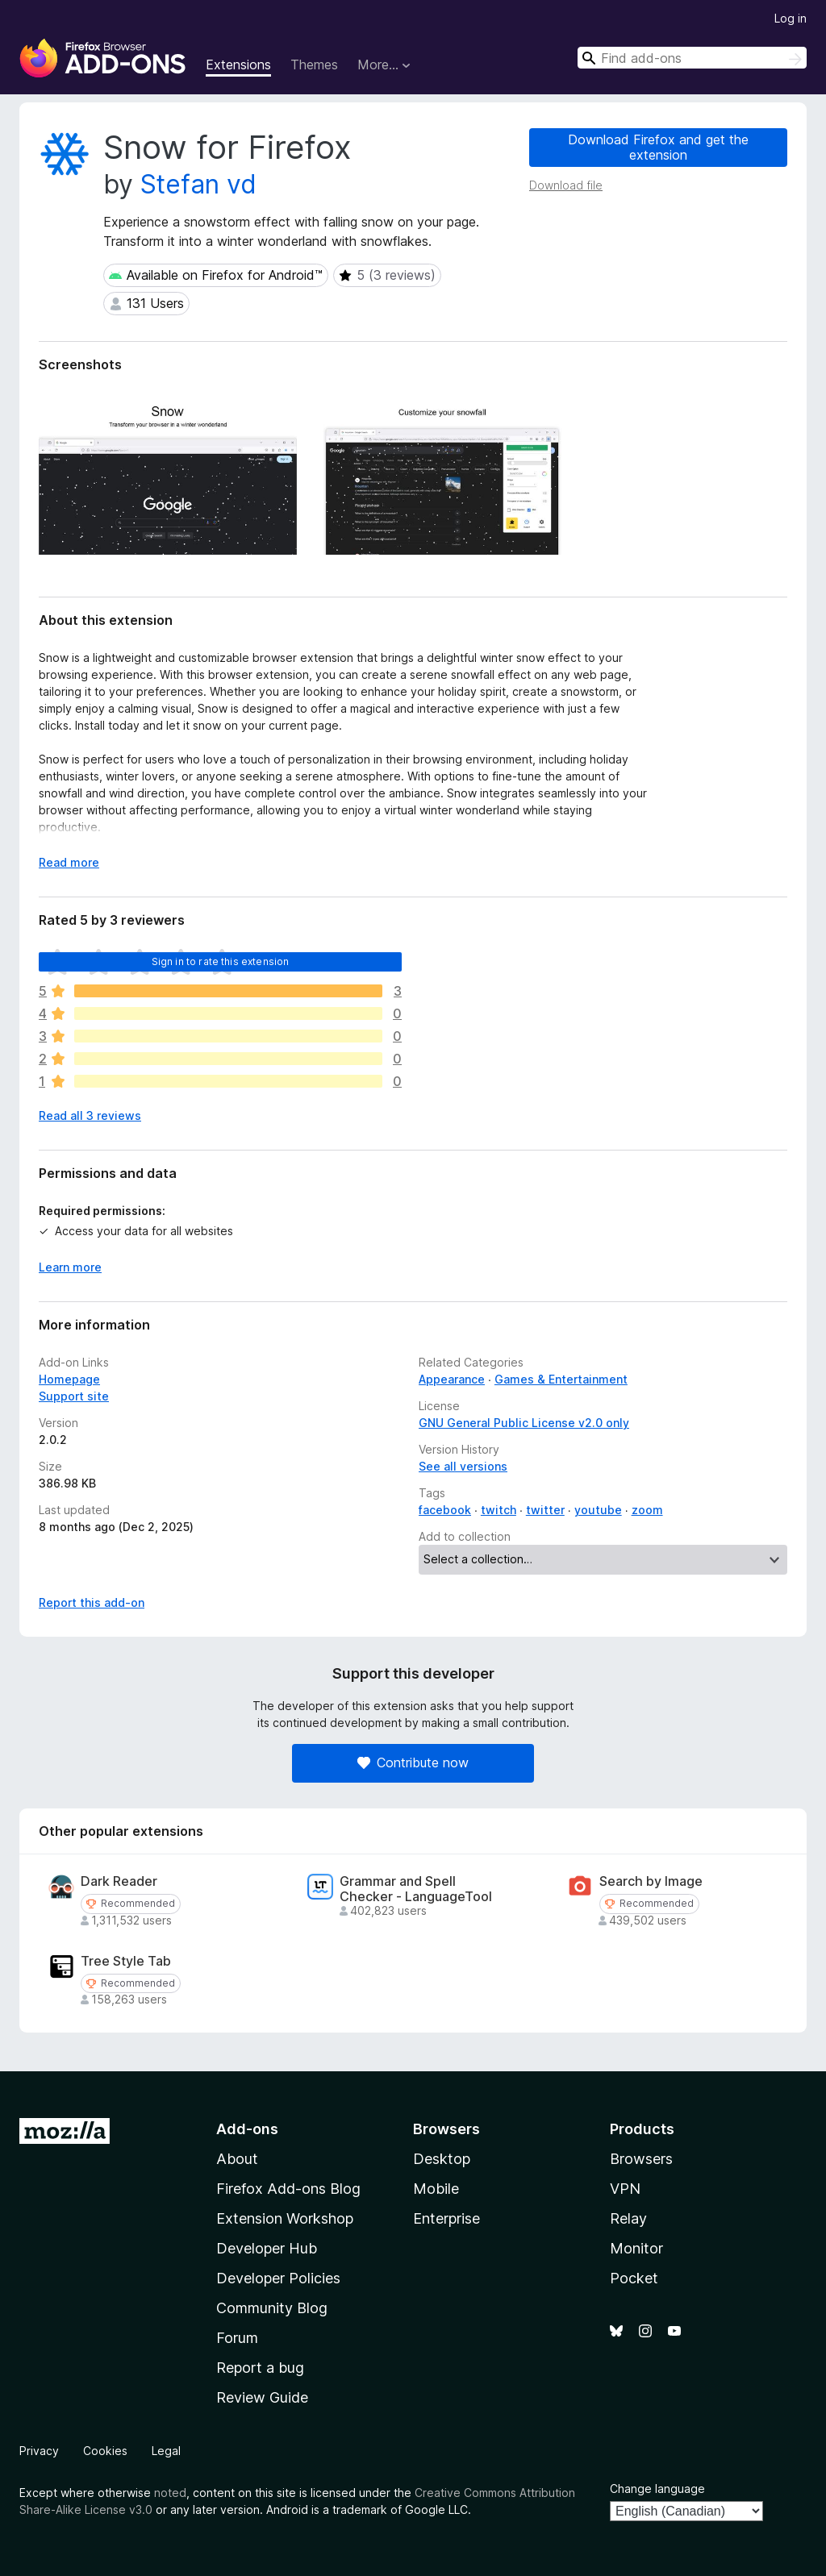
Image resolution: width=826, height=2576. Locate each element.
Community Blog (271, 2307)
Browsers (641, 2158)
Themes (314, 64)
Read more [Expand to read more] (69, 862)
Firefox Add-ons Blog (288, 2188)
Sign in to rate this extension (221, 961)
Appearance (452, 1379)
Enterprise (446, 2218)
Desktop (441, 2158)
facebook (445, 1510)
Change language (657, 2488)
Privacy (39, 2450)
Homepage (69, 1379)
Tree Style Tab (126, 1961)
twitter (545, 1510)
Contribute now (413, 1762)
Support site (74, 1396)
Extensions (238, 64)
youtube (598, 1510)
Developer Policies (278, 2278)
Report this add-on (91, 1602)
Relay (628, 2218)
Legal (166, 2450)
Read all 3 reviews (90, 1115)
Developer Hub (266, 2248)
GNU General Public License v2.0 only (524, 1422)
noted (170, 2492)
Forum (237, 2337)
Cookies (105, 2450)
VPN (625, 2188)
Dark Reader (119, 1881)
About (237, 2158)
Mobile (436, 2188)
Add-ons (247, 2128)
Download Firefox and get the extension (658, 147)
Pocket (634, 2278)
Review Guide (262, 2397)
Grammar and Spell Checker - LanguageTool (416, 1889)
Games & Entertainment (561, 1379)
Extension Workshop (284, 2218)
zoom (647, 1510)
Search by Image (651, 1881)
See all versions (463, 1466)
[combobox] (692, 58)
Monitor (636, 2248)
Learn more (70, 1267)
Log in (790, 18)
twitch (498, 1510)
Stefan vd (198, 184)
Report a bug (260, 2367)
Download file (566, 185)
